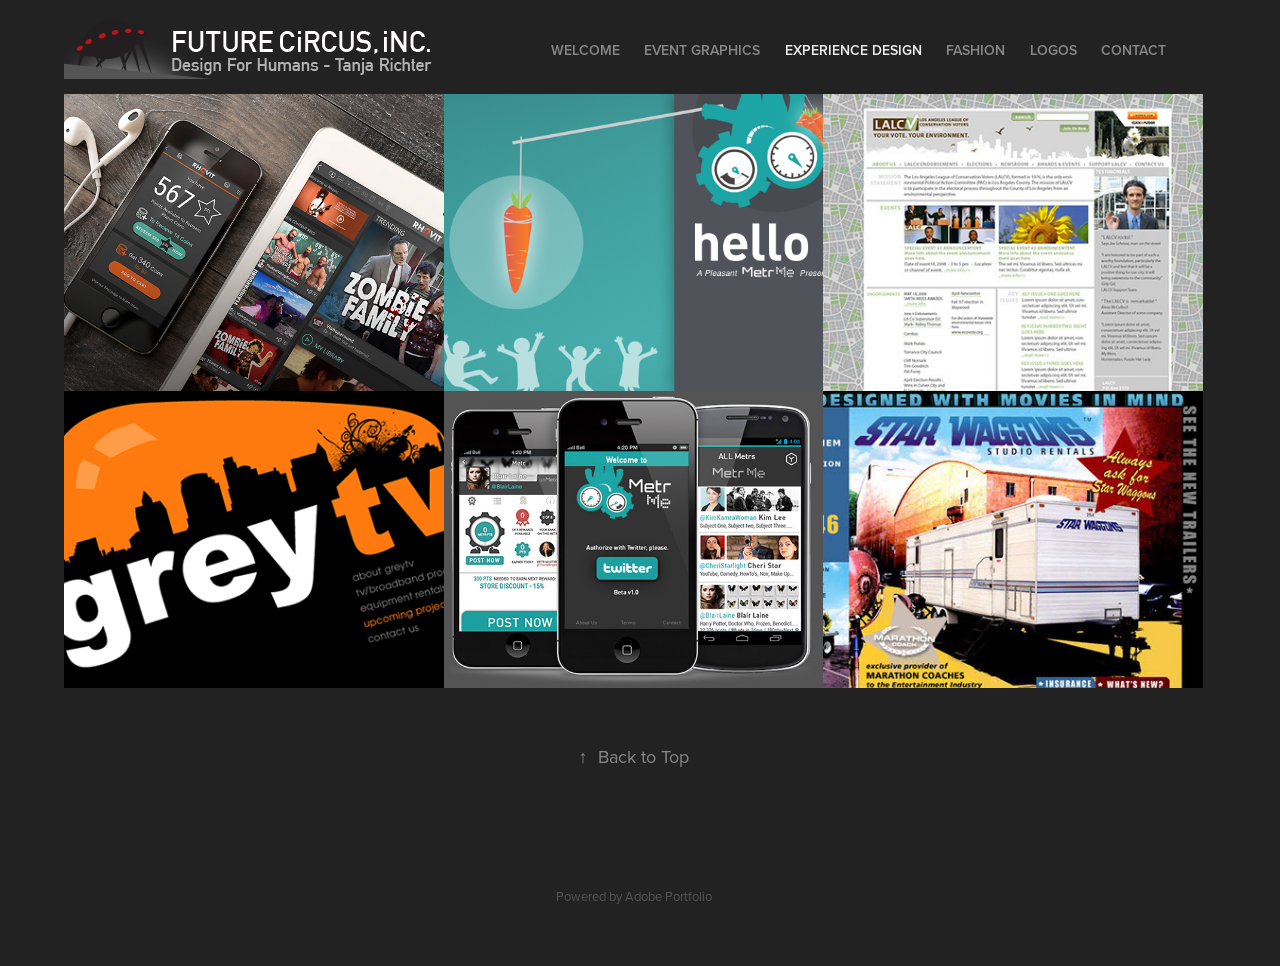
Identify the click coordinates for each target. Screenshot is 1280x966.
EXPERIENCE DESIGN (853, 50)
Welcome (585, 50)
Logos (1053, 50)
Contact (1133, 50)
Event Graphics (702, 50)
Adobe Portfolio (668, 896)
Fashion (975, 50)
